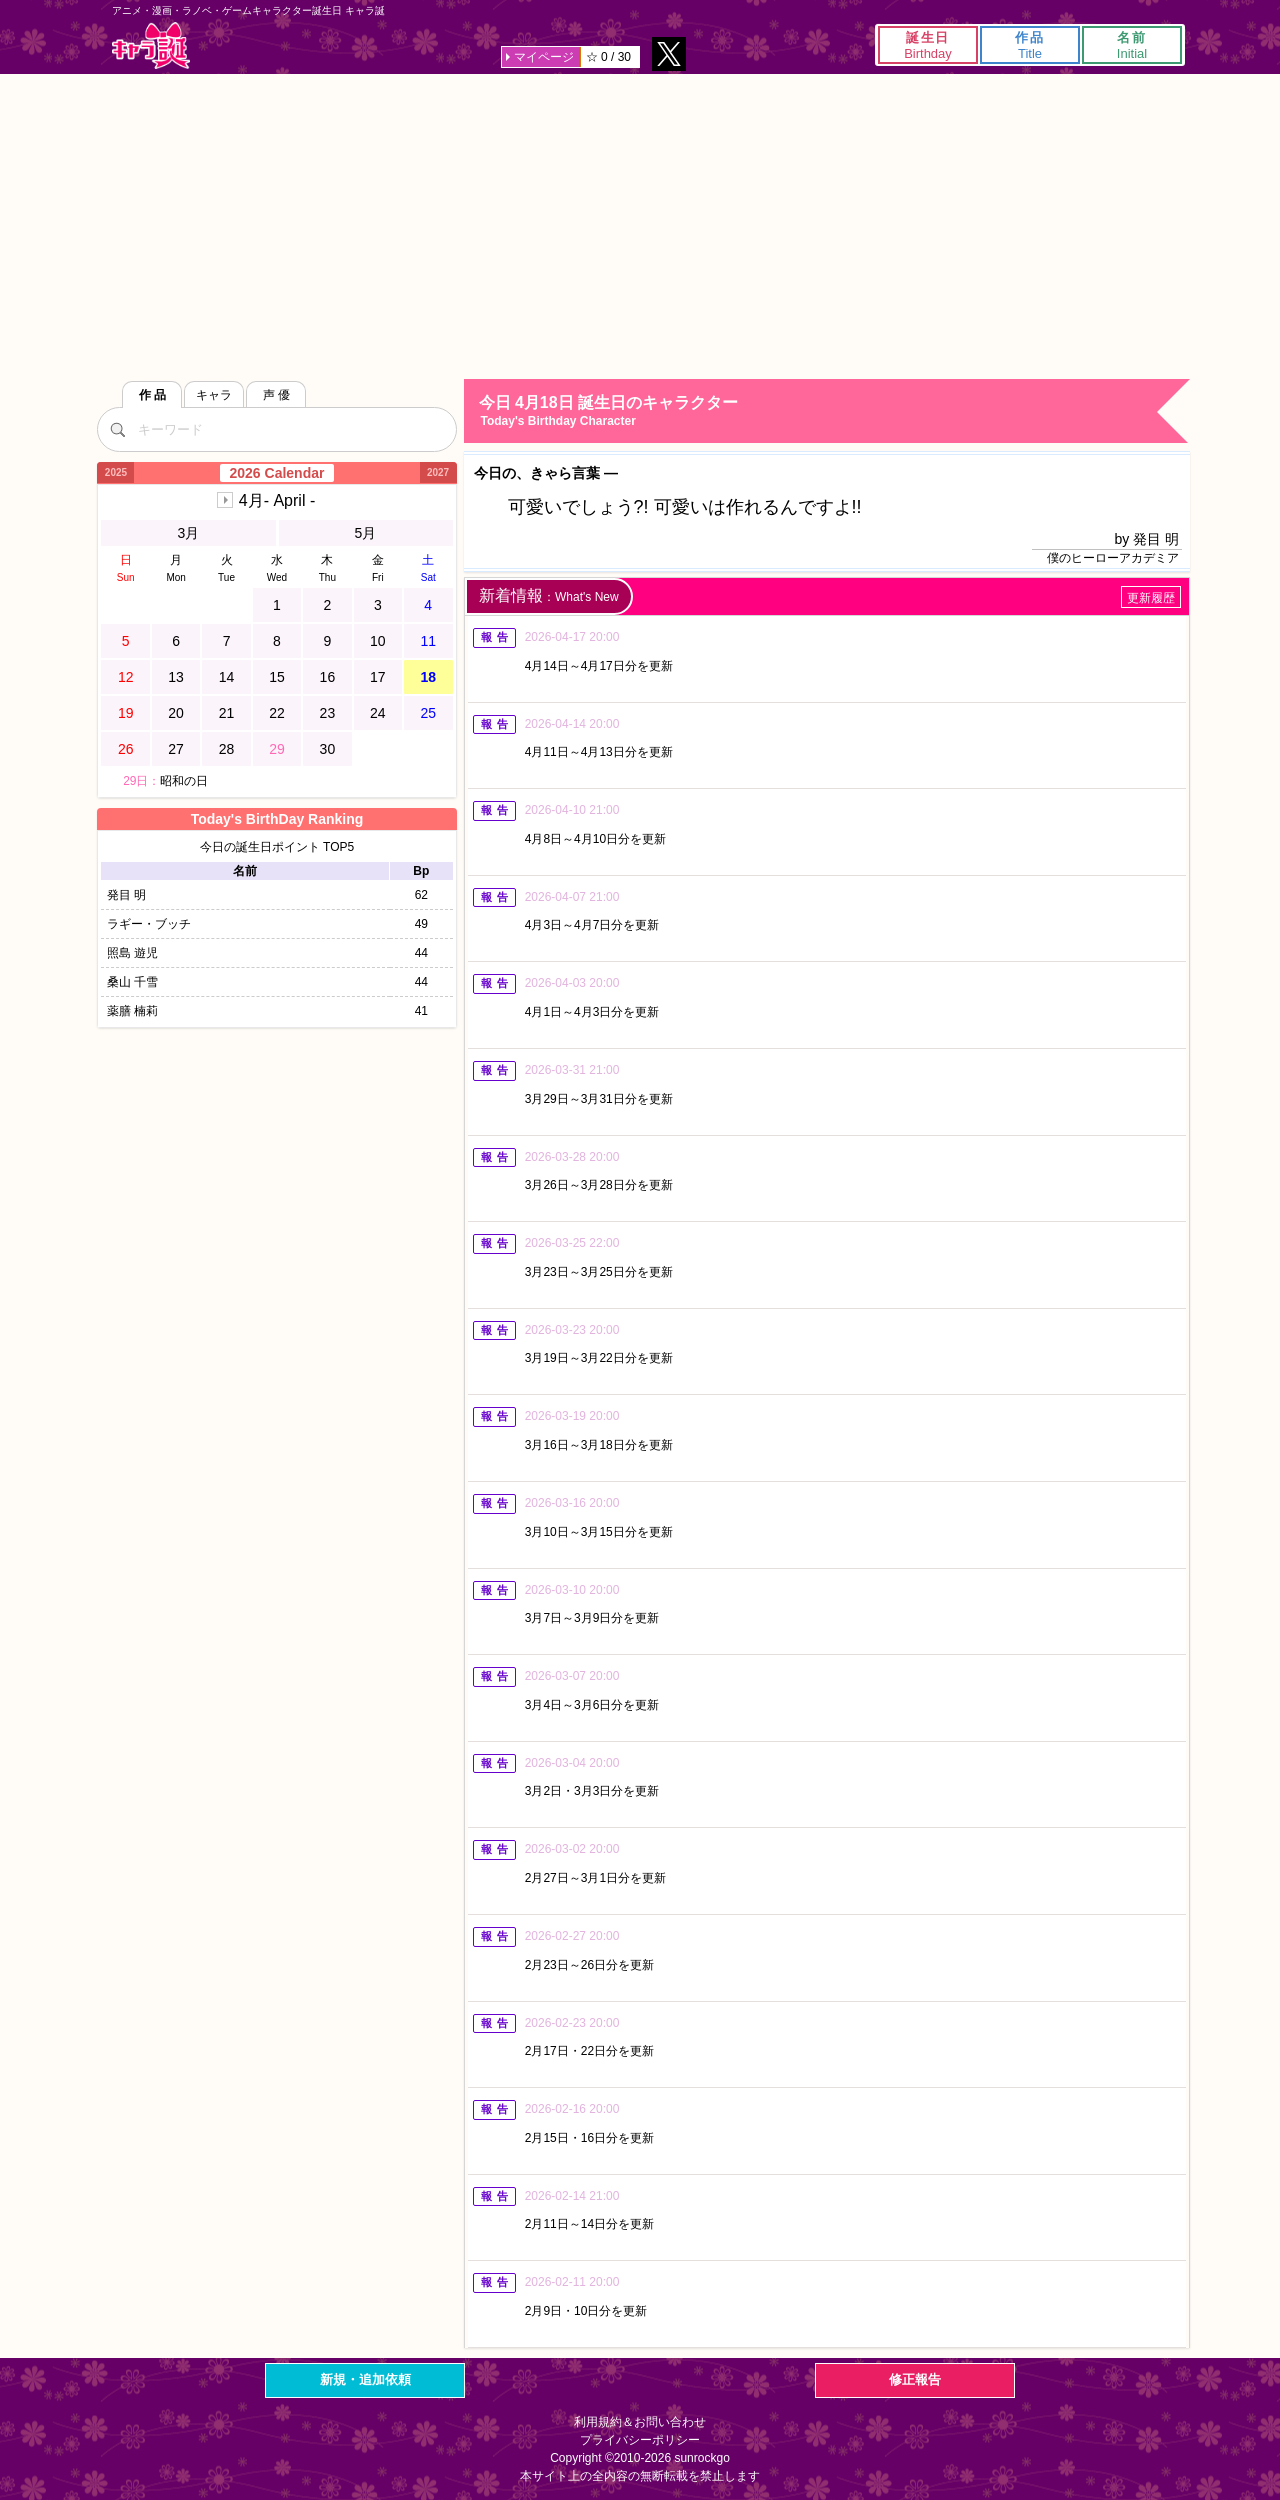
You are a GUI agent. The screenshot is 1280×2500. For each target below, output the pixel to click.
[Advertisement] (640, 224)
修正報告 (915, 2379)
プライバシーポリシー (640, 2440)
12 (126, 677)
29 (277, 749)
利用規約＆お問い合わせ (640, 2422)
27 (176, 749)
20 (176, 713)
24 (378, 713)
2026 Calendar (277, 473)
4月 (277, 500)
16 (328, 677)
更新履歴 (1151, 598)
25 (428, 713)
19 (126, 713)
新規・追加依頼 (365, 2379)
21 (227, 713)
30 (328, 749)
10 (378, 641)
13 (176, 677)
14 (227, 677)
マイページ (544, 57)
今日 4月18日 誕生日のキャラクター (833, 411)
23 (328, 713)
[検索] (117, 429)
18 (428, 677)
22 (277, 713)
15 (277, 677)
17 (378, 677)
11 (428, 641)
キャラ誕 (151, 45)
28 (227, 749)
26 (126, 749)
